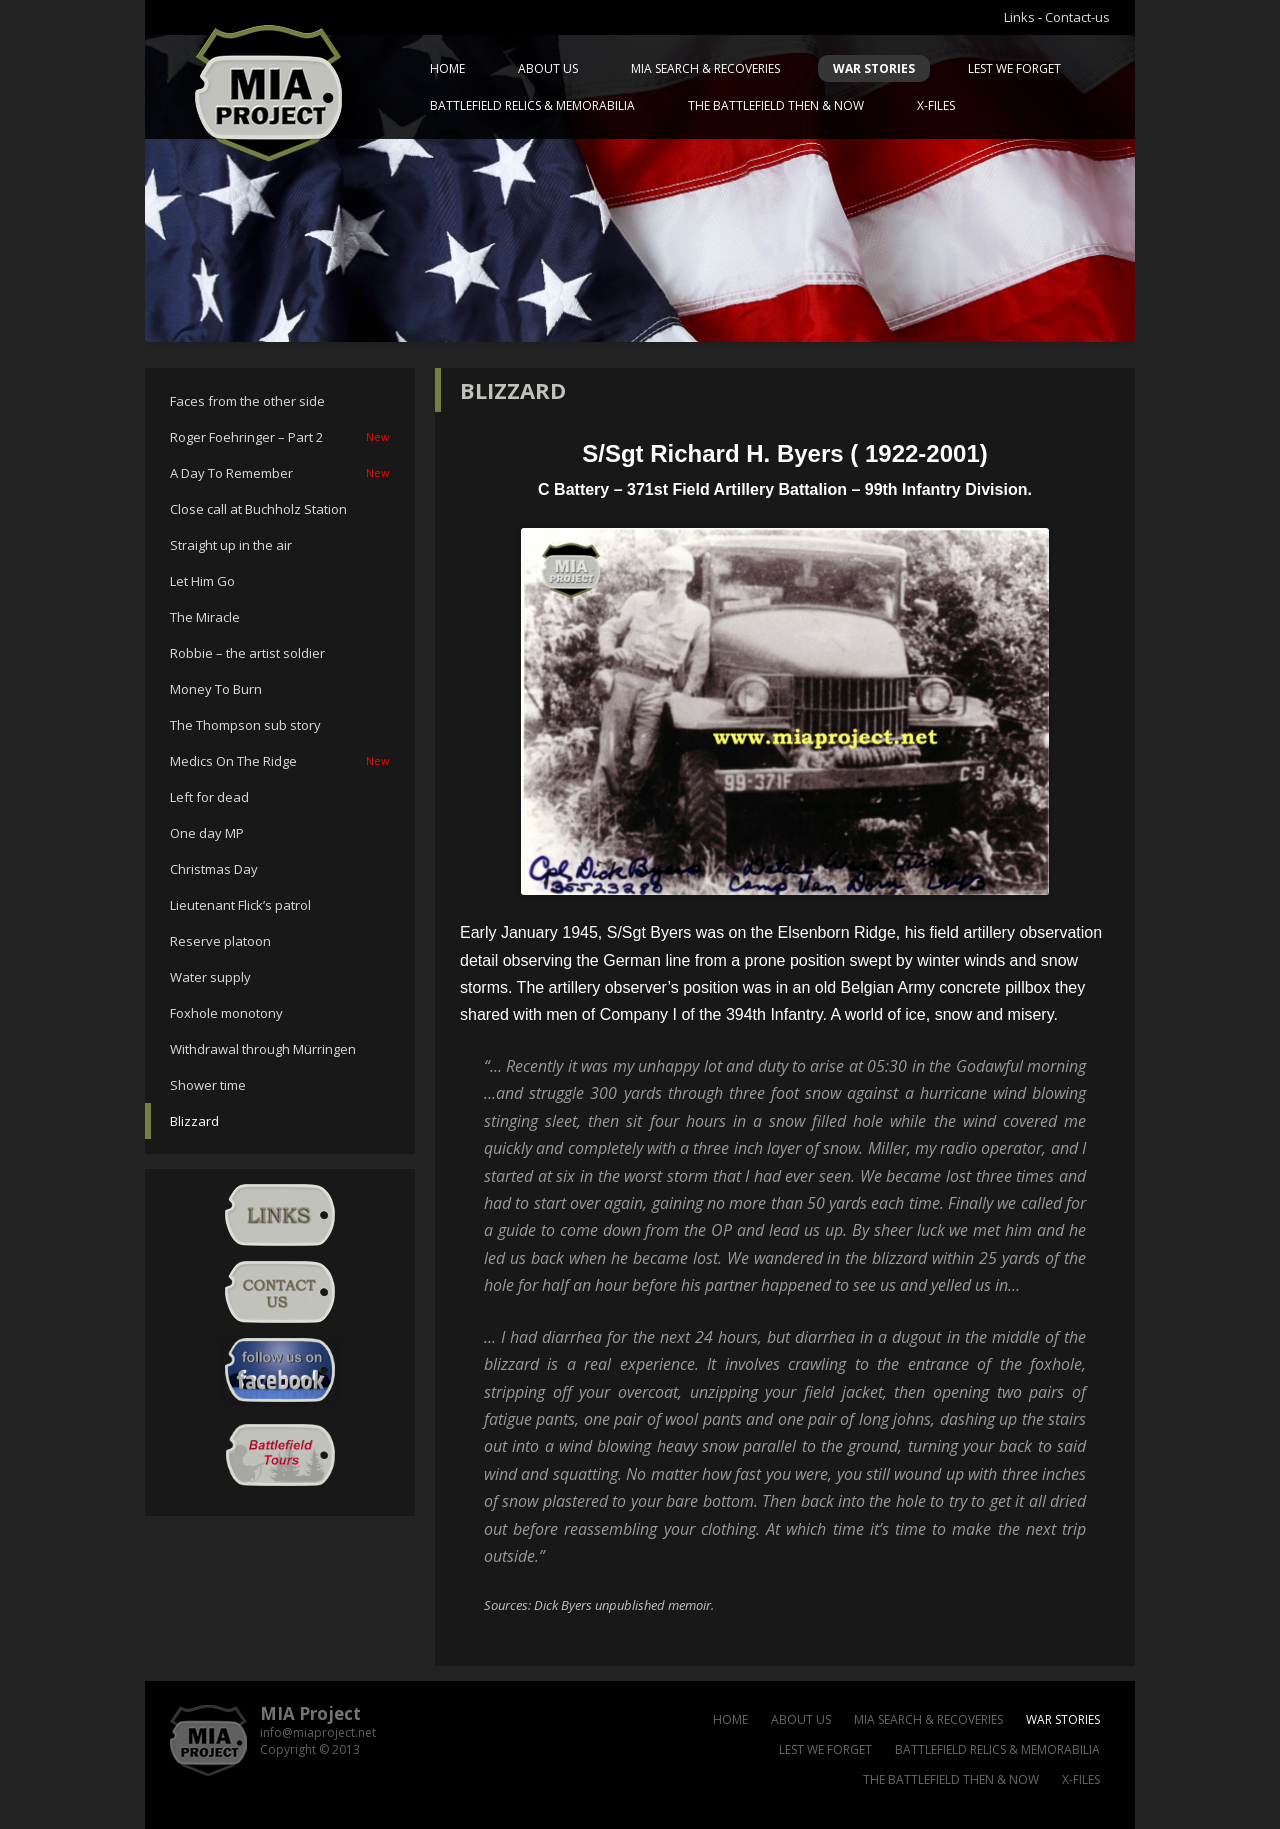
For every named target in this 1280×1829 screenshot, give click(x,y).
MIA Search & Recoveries (705, 68)
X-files (936, 105)
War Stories (874, 68)
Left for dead (209, 797)
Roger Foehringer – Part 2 (280, 437)
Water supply (210, 977)
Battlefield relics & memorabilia (532, 105)
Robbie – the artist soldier (247, 653)
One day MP (207, 833)
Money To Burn (216, 689)
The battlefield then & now (776, 105)
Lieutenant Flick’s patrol (240, 905)
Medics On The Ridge (280, 761)
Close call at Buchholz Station (258, 509)
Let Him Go (202, 581)
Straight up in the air (231, 545)
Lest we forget (1014, 68)
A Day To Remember (280, 473)
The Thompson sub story (245, 725)
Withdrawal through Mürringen (263, 1049)
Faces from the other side (247, 401)
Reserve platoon (220, 941)
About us (548, 68)
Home (447, 68)
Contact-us (1077, 17)
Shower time (208, 1085)
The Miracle (205, 617)
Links (1019, 17)
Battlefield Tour (280, 1455)
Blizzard (194, 1121)
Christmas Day (214, 869)
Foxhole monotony (226, 1013)
